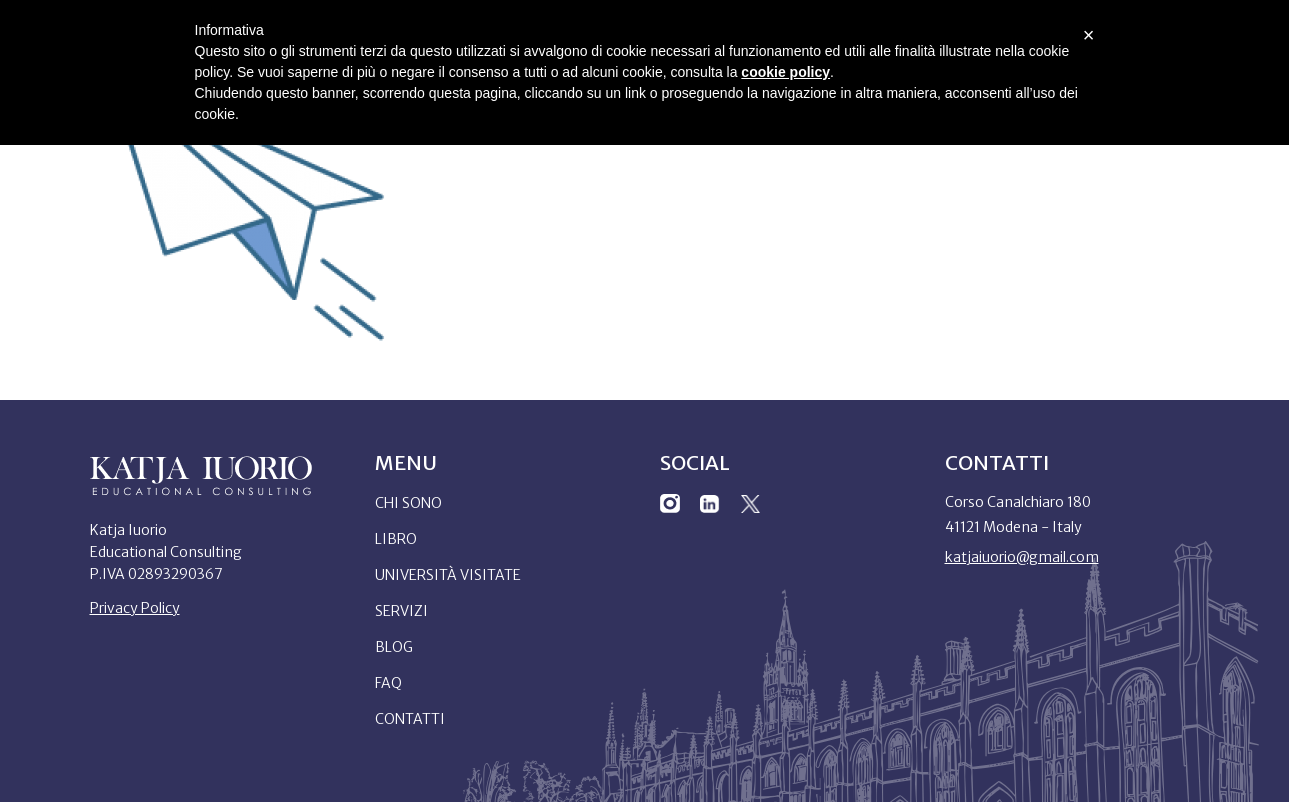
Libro (396, 539)
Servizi (401, 611)
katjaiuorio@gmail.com (1022, 557)
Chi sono (408, 503)
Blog (394, 647)
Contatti (410, 719)
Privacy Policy (135, 608)
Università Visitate (448, 575)
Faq (388, 683)
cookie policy (785, 72)
